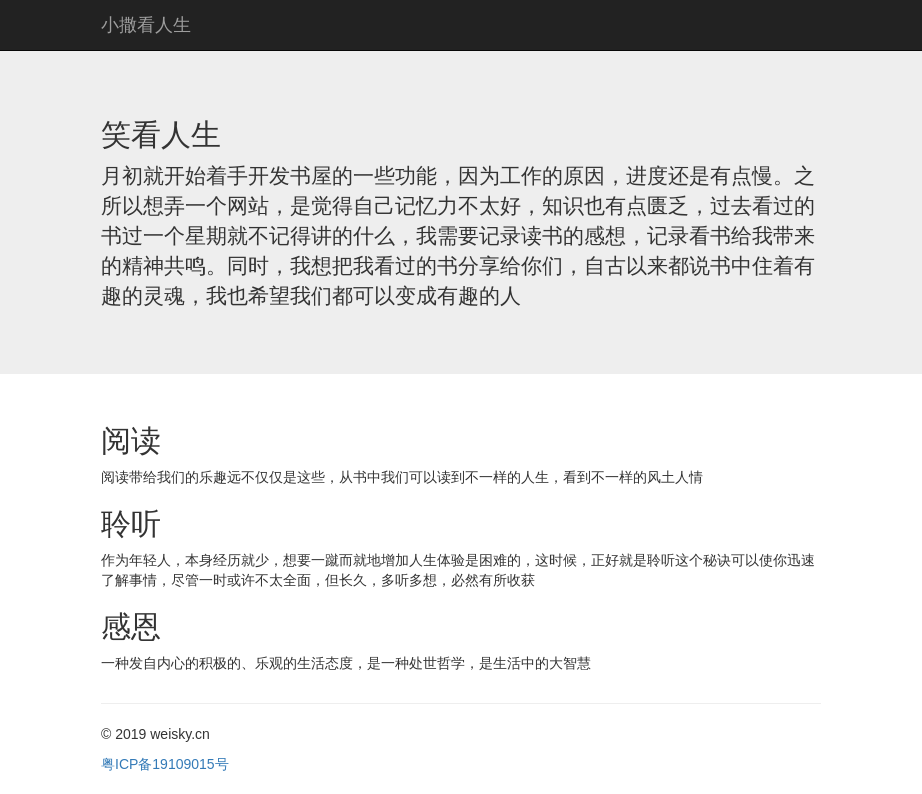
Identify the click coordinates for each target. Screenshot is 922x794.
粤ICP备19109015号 (165, 764)
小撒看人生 (146, 25)
